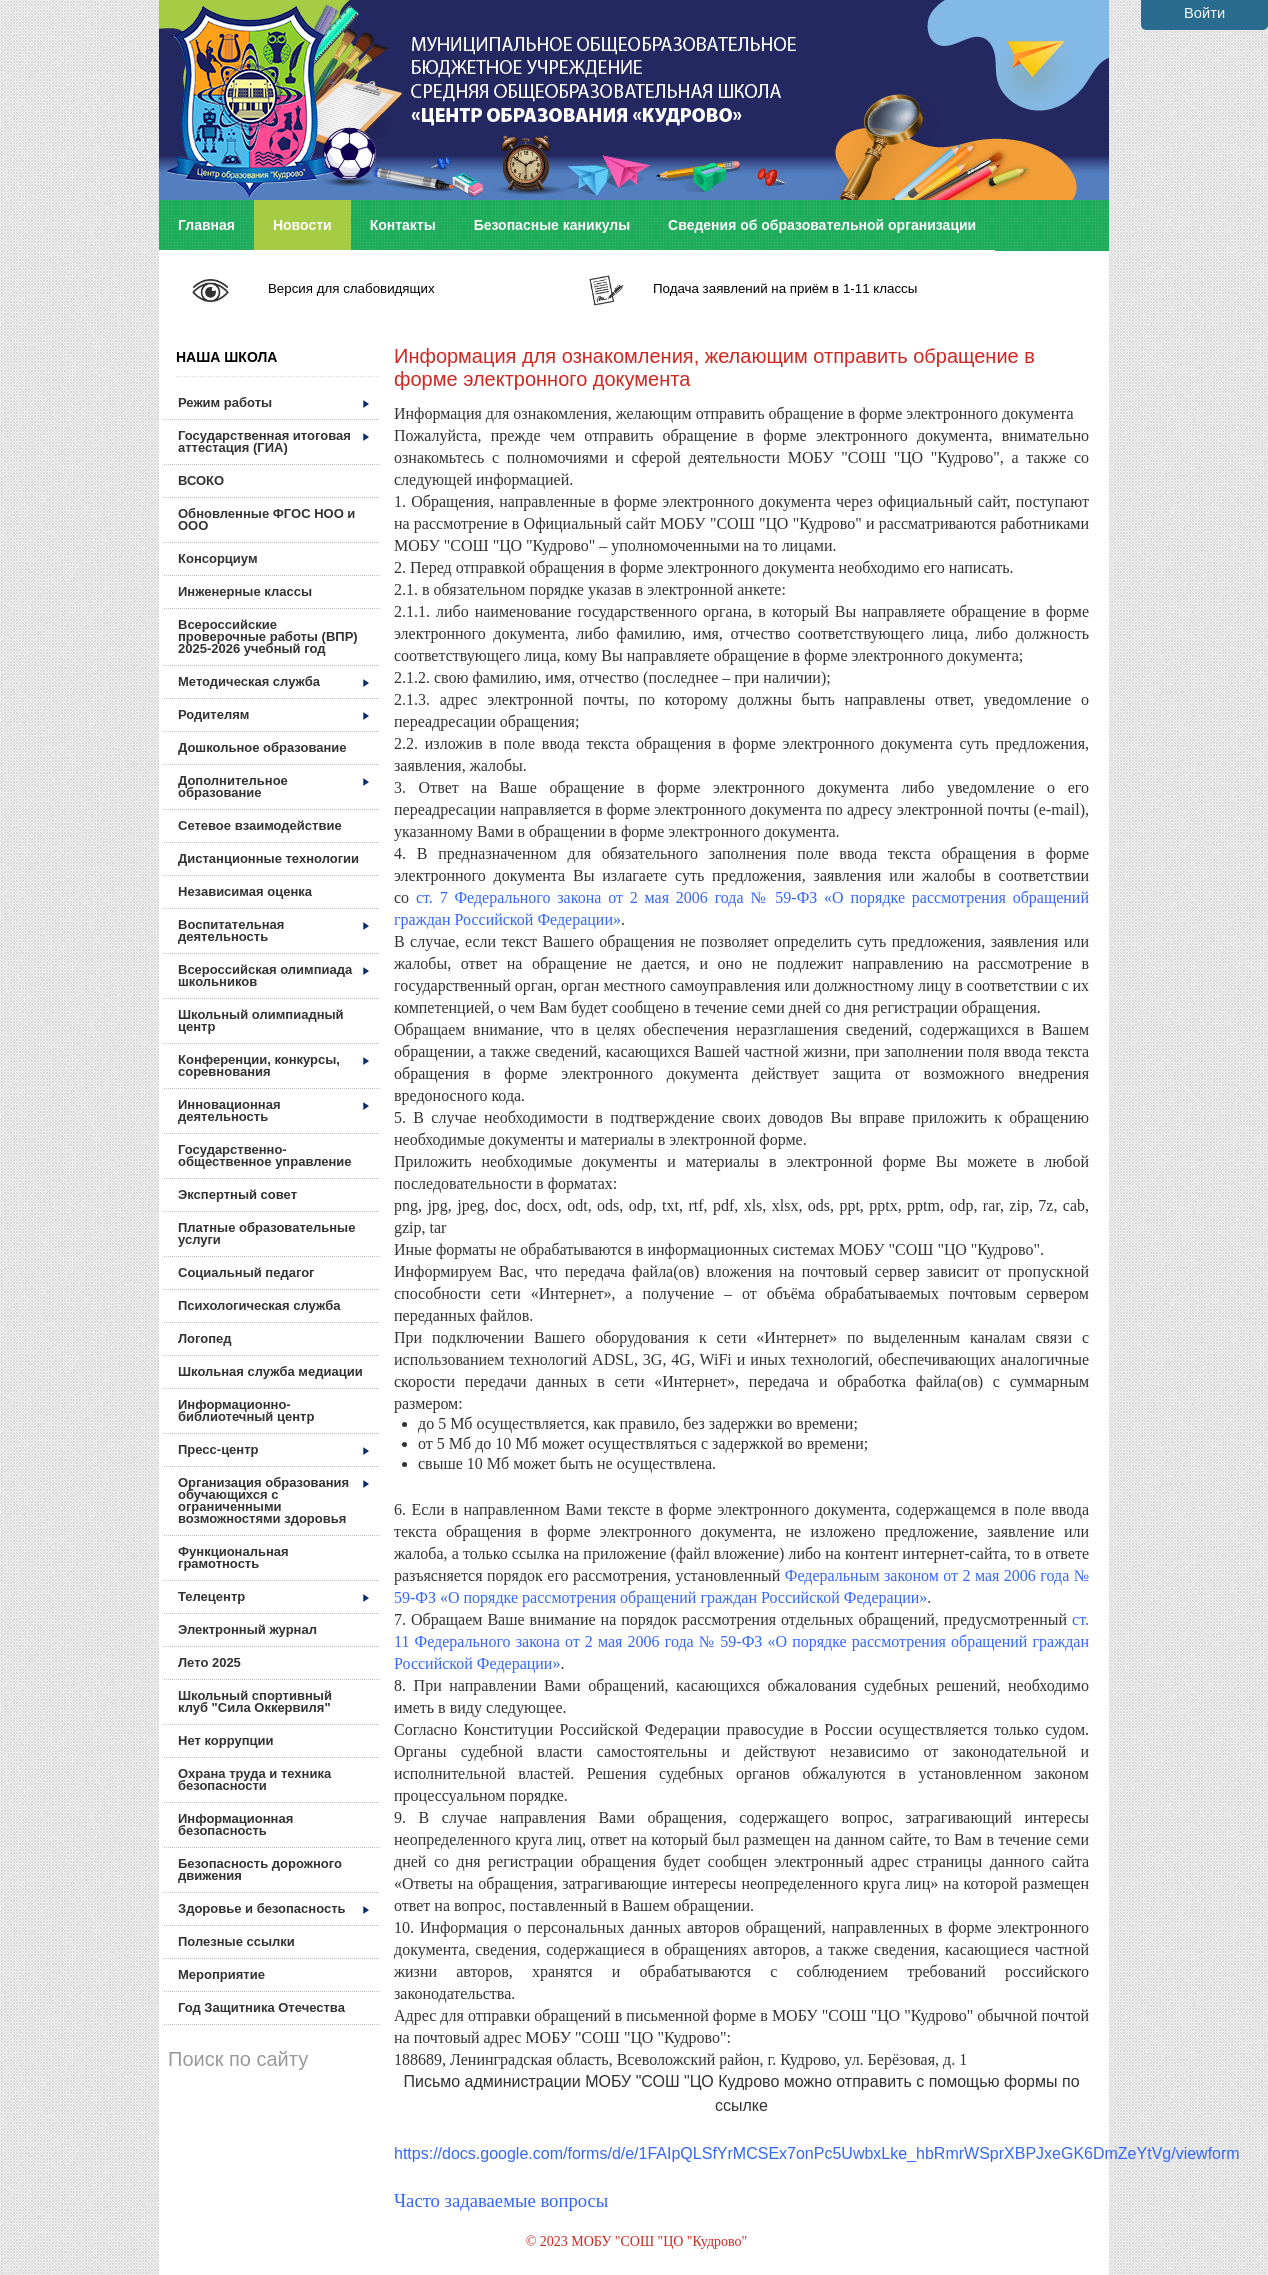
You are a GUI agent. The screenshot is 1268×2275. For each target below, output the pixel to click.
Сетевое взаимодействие (260, 825)
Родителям (273, 714)
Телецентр (273, 1596)
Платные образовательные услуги (266, 1233)
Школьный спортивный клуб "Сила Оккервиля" (255, 1701)
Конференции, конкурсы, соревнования (273, 1065)
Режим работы (273, 402)
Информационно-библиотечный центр (246, 1410)
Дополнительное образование (273, 786)
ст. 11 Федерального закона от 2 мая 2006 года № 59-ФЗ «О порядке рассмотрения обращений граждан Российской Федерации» (741, 1641)
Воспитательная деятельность (273, 930)
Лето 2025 (209, 1662)
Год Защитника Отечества (261, 2007)
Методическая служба (273, 681)
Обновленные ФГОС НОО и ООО (266, 519)
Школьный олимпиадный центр (261, 1020)
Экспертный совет (237, 1194)
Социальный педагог (246, 1272)
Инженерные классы (245, 591)
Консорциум (218, 558)
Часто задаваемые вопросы (501, 2200)
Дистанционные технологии (268, 858)
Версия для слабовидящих (351, 288)
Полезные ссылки (236, 1941)
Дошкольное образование (262, 747)
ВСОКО (201, 480)
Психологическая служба (259, 1305)
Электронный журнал (247, 1629)
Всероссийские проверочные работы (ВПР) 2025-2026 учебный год (268, 636)
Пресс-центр (273, 1449)
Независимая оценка (245, 891)
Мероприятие (221, 1974)
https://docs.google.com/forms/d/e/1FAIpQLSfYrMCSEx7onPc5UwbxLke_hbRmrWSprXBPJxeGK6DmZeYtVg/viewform (817, 2153)
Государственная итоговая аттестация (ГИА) (273, 441)
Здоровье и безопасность (273, 1908)
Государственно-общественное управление (265, 1155)
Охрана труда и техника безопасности (254, 1779)
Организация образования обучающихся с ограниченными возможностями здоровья (273, 1500)
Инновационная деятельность (273, 1110)
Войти (1204, 13)
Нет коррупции (225, 1740)
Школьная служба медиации (270, 1371)
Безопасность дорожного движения (260, 1869)
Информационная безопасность (235, 1824)
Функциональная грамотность (233, 1557)
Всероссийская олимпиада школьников (273, 975)
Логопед (205, 1338)
